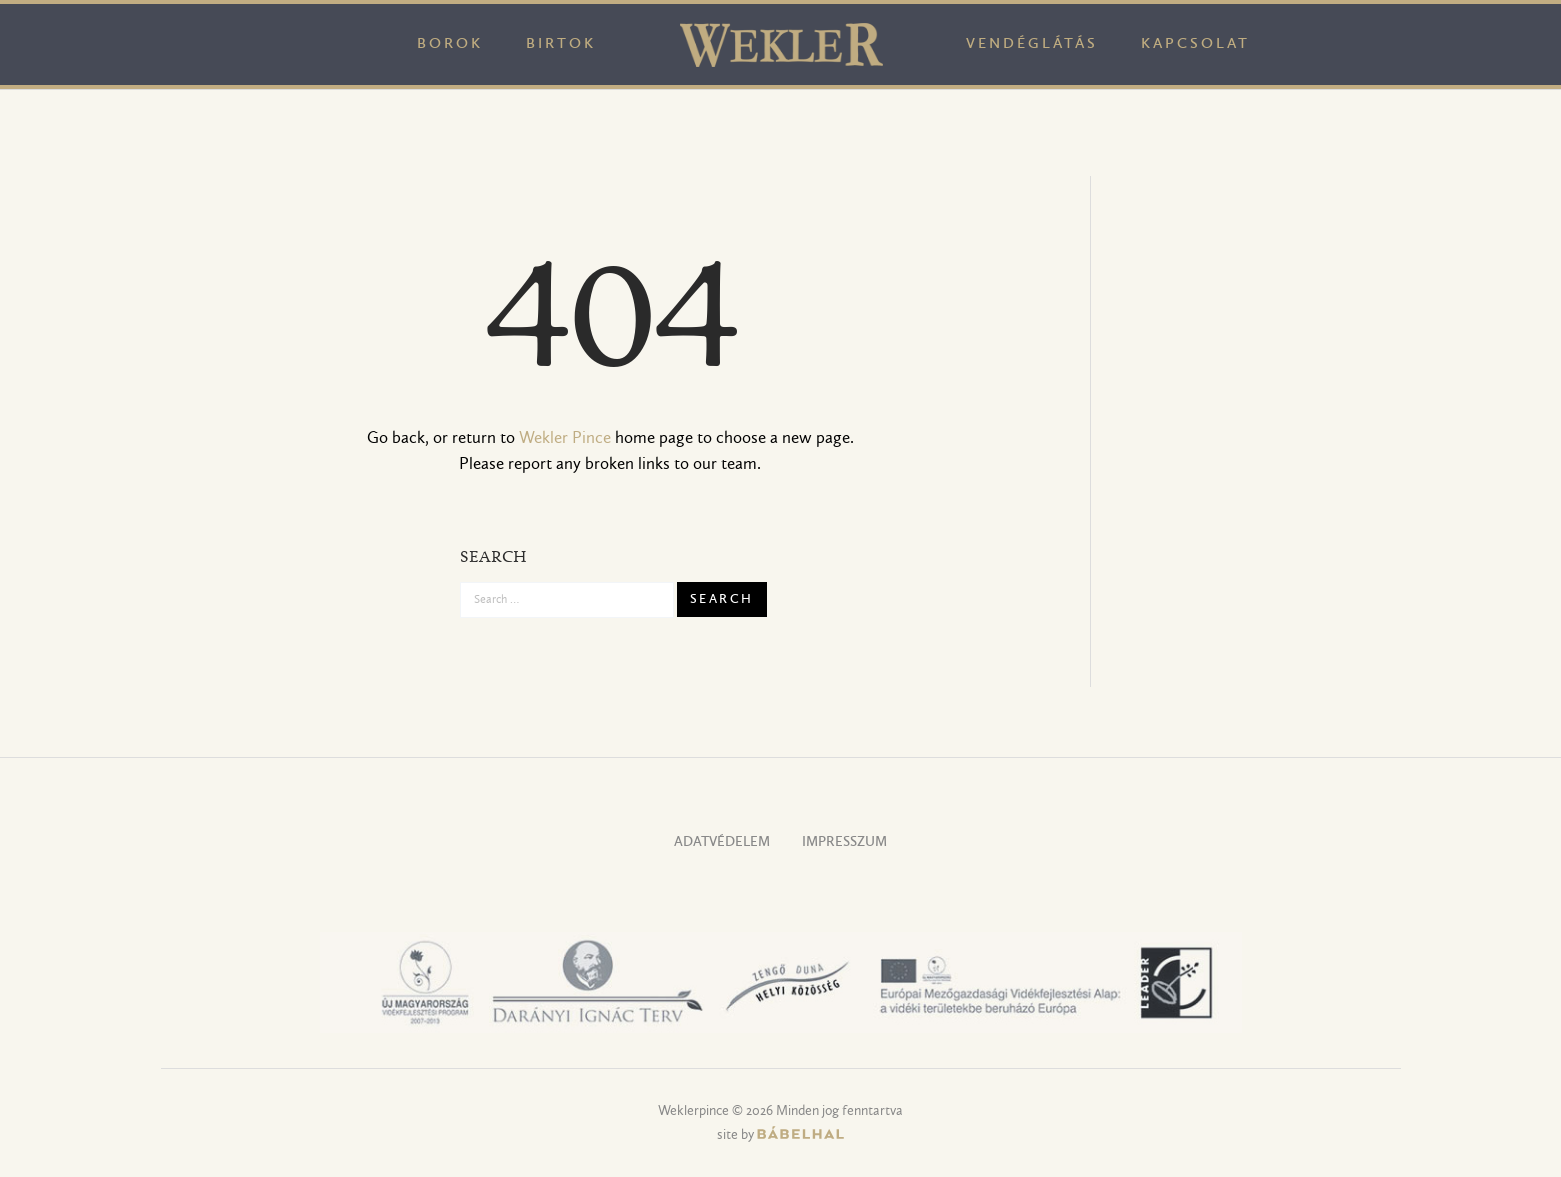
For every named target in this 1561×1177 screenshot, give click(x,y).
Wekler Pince (565, 439)
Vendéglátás (1032, 44)
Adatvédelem (722, 842)
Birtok (561, 44)
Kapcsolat (1195, 44)
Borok (450, 44)
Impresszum (844, 842)
